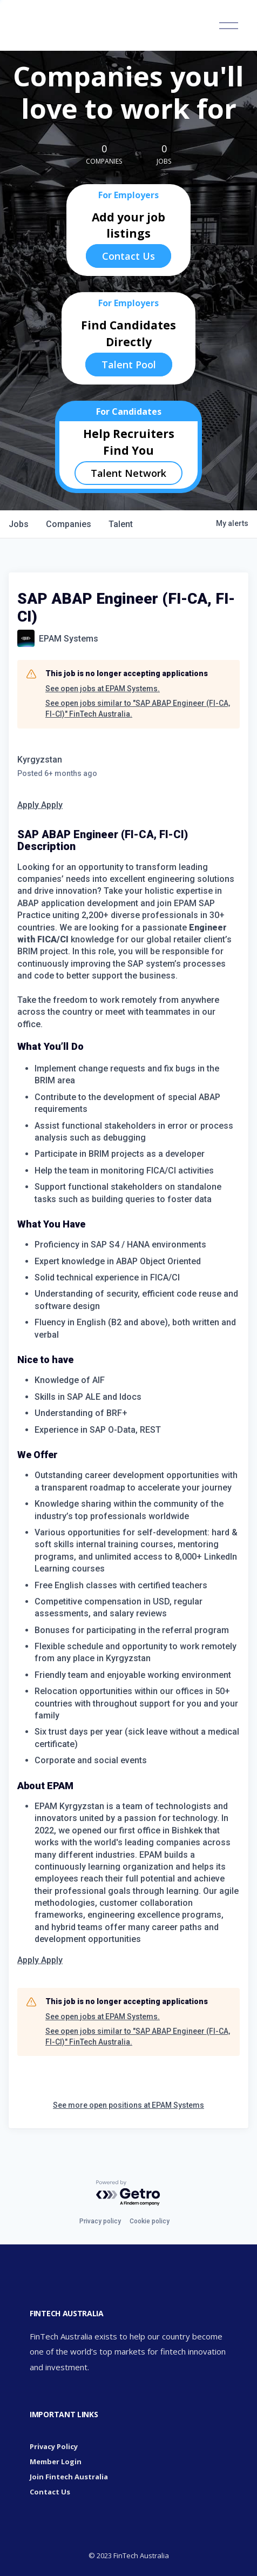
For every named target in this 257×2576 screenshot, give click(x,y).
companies (68, 524)
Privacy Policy (54, 2446)
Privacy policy (100, 2221)
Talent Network (128, 473)
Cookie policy (150, 2221)
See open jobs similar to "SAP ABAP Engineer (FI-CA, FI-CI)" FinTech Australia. (137, 708)
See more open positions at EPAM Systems (128, 2105)
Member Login (56, 2461)
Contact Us (128, 255)
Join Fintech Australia (69, 2476)
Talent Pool (129, 364)
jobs (19, 524)
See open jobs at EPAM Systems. (102, 688)
